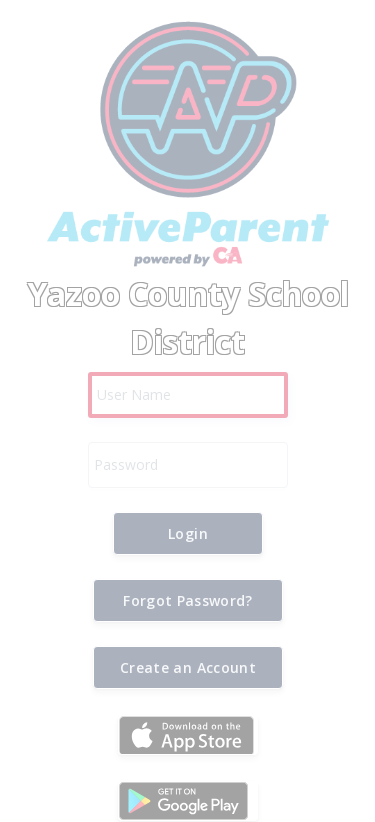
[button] (188, 533)
